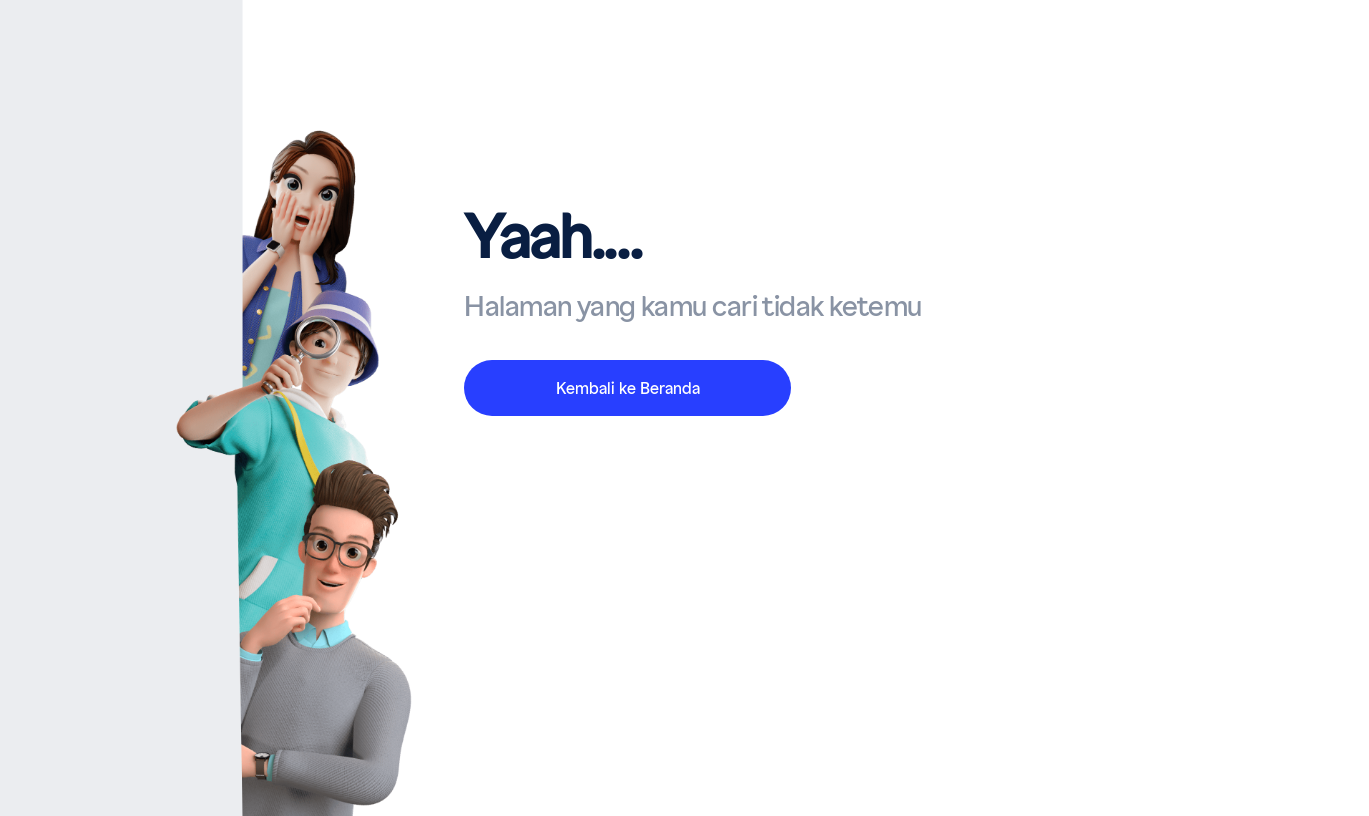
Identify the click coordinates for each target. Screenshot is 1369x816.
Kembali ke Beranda (628, 389)
